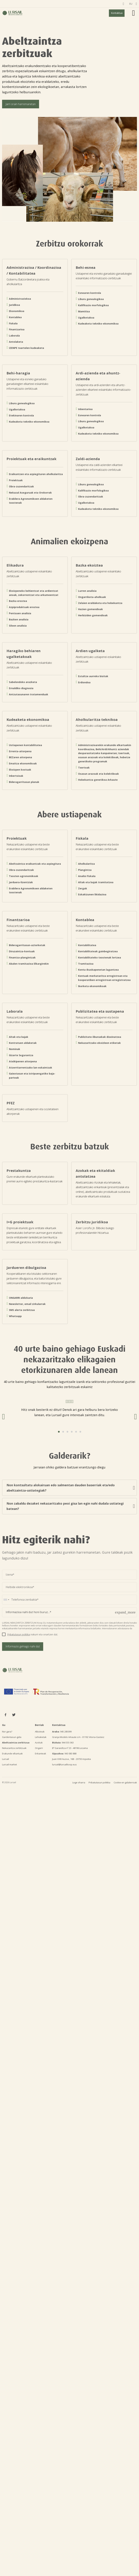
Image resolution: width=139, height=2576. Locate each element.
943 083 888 (64, 1753)
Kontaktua (116, 13)
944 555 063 (63, 1742)
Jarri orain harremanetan (21, 104)
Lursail (5, 1759)
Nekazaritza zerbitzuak (14, 1748)
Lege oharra (78, 1782)
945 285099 (62, 1731)
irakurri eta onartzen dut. (32, 1634)
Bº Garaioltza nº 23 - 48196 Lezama (70, 1748)
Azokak (39, 1742)
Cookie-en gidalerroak (125, 1782)
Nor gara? (7, 1731)
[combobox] (6, 1599)
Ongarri (39, 1748)
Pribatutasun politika (18, 1634)
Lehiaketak (40, 1737)
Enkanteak (40, 1753)
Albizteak (40, 1731)
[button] (59, 1432)
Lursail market (9, 1764)
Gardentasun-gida (11, 1737)
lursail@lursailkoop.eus (64, 1764)
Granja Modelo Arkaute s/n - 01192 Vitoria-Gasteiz (78, 1737)
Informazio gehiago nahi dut (23, 1646)
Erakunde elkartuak (12, 1753)
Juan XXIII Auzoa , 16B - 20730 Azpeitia (71, 1759)
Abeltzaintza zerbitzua (15, 1742)
